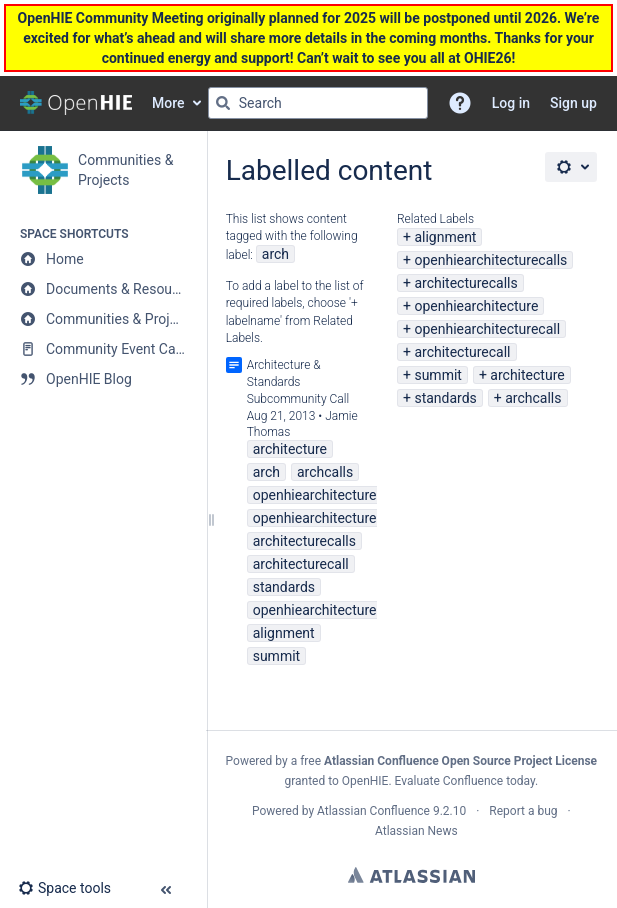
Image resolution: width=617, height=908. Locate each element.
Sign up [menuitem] (573, 103)
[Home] (103, 259)
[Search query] (318, 103)
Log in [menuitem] (511, 103)
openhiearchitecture (476, 306)
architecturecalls (465, 283)
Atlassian (411, 875)
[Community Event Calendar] (103, 349)
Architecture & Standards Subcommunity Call (298, 382)
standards (445, 398)
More (168, 103)
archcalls (533, 398)
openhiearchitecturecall (487, 329)
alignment (445, 237)
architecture (527, 375)
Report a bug (523, 811)
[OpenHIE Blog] (103, 379)
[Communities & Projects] (103, 319)
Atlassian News (416, 831)
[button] (460, 103)
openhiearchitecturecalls (490, 260)
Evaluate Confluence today (465, 781)
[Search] (223, 103)
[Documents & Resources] (103, 289)
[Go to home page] (76, 103)
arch (275, 254)
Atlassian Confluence (373, 811)
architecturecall (462, 352)
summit (437, 375)
